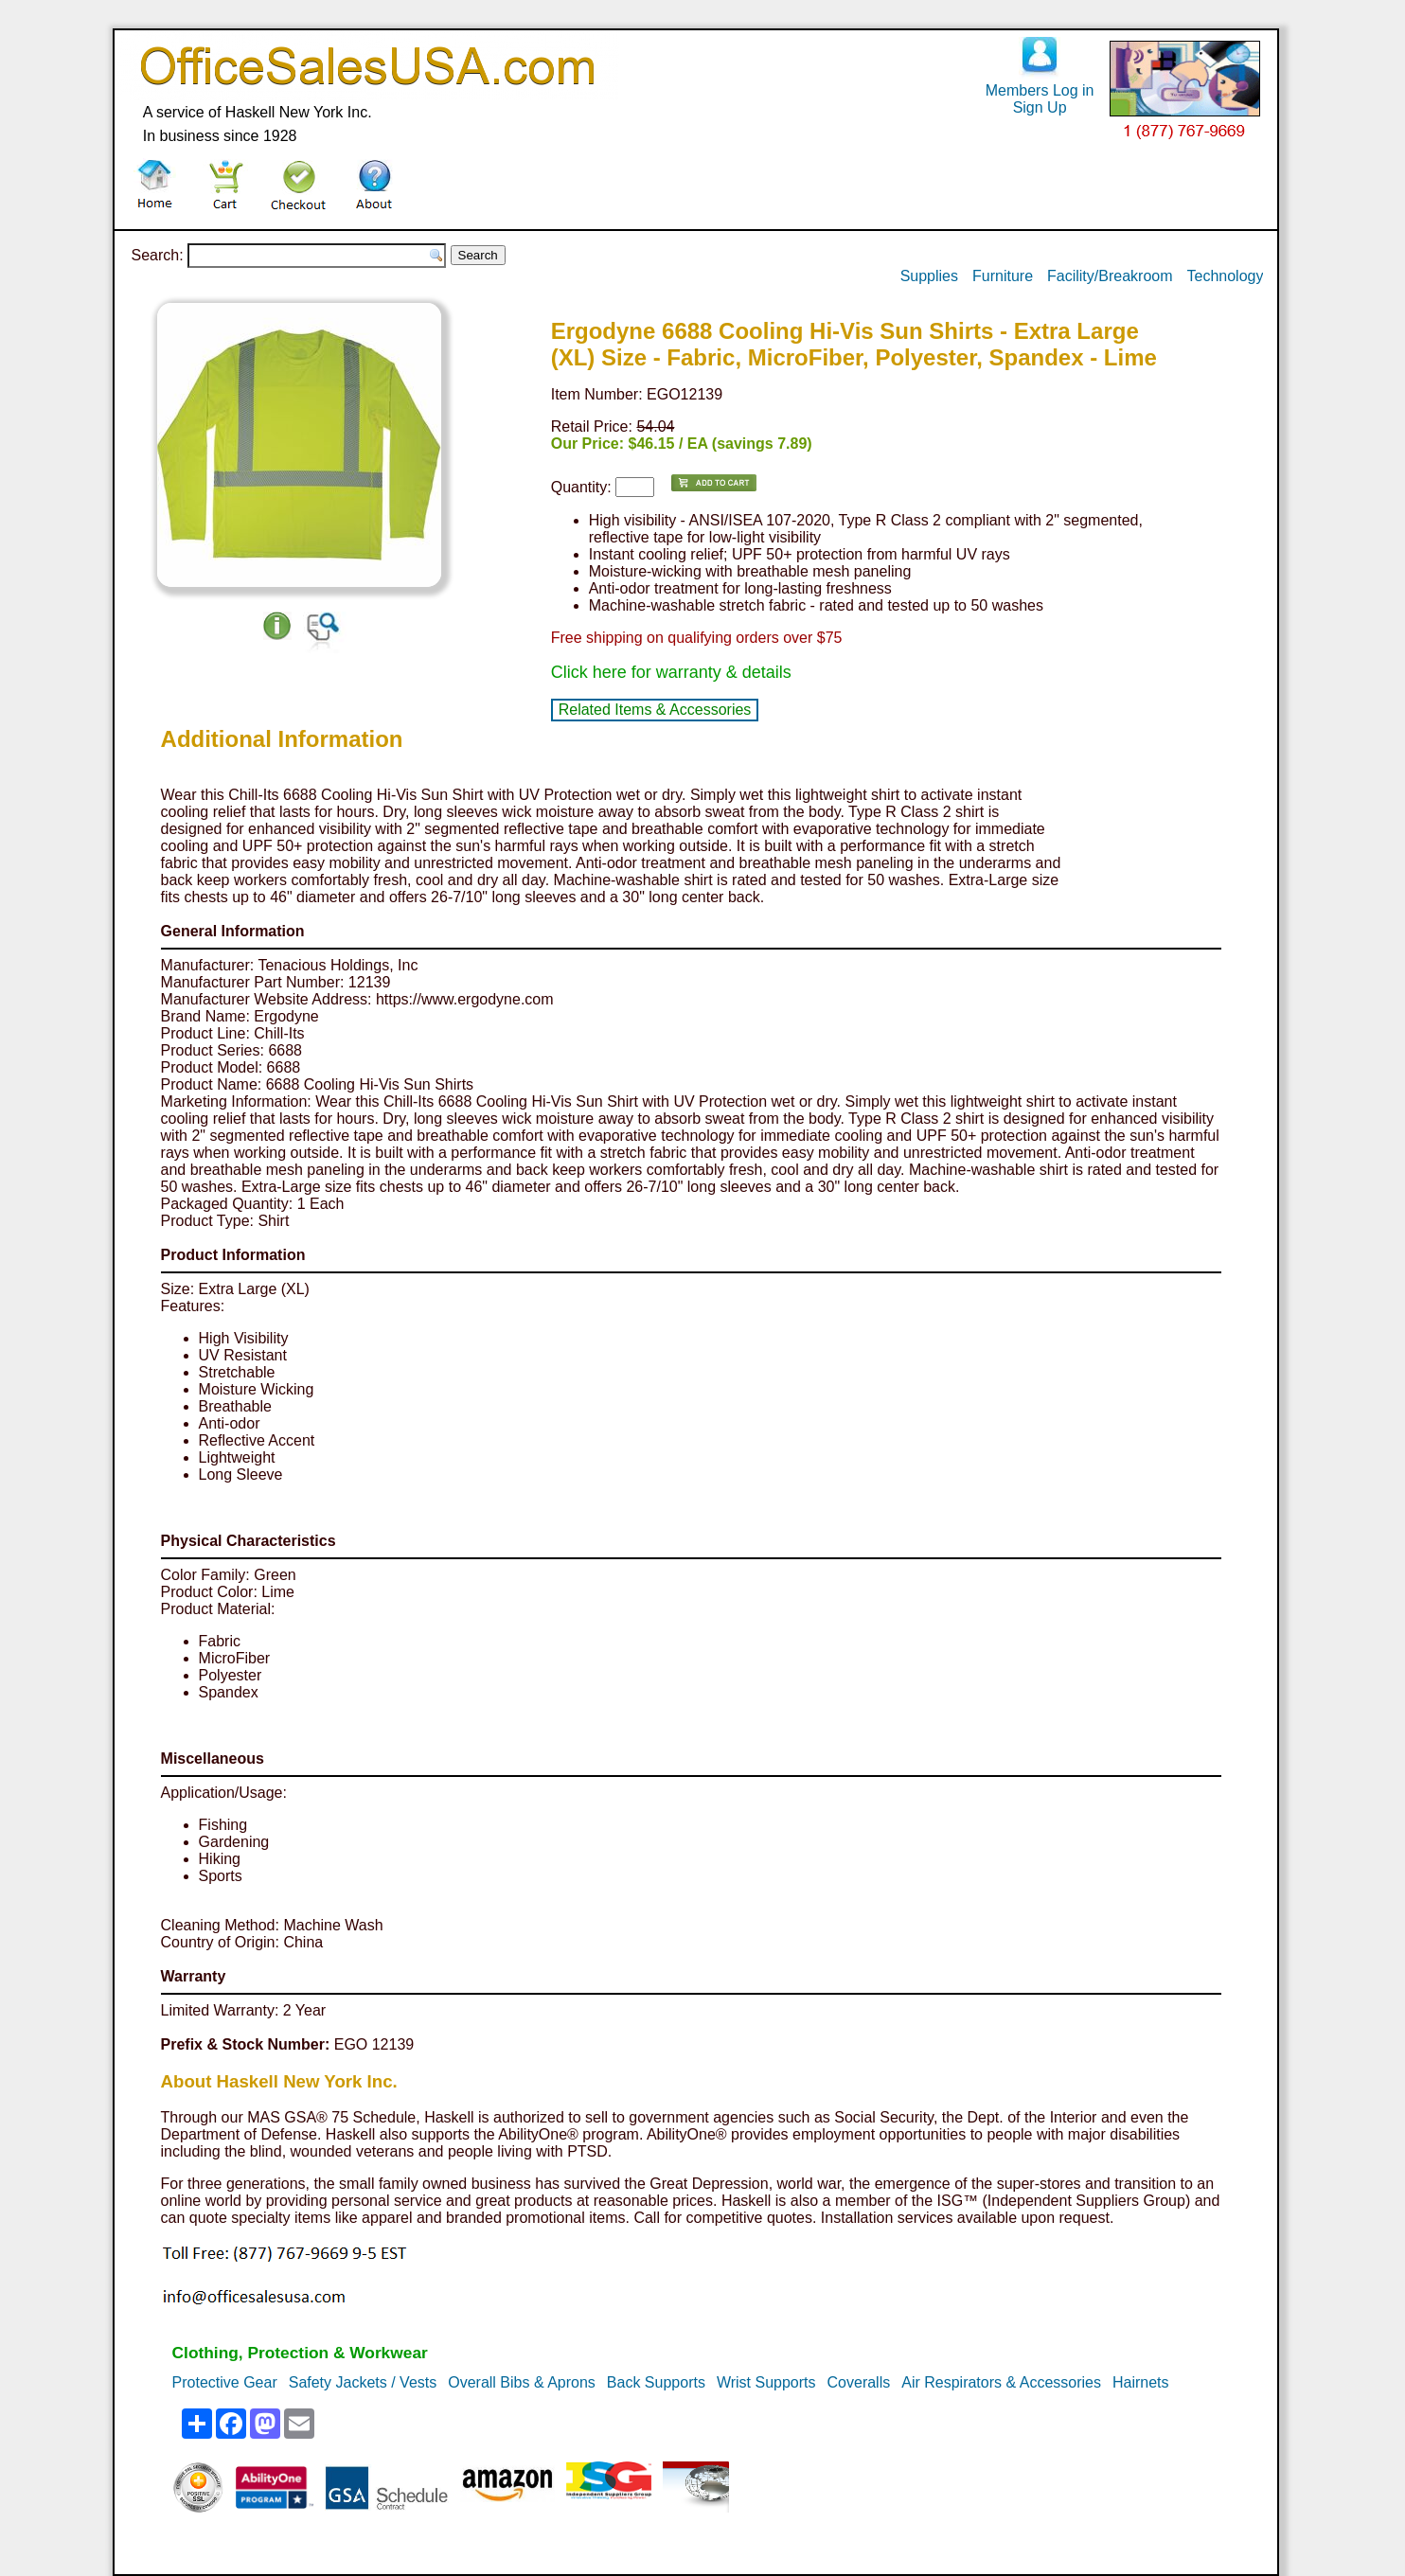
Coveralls (859, 2382)
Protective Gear (224, 2382)
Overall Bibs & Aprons (522, 2382)
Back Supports (656, 2382)
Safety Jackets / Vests (363, 2382)
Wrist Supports (766, 2382)
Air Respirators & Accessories (1001, 2382)
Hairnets (1140, 2382)
